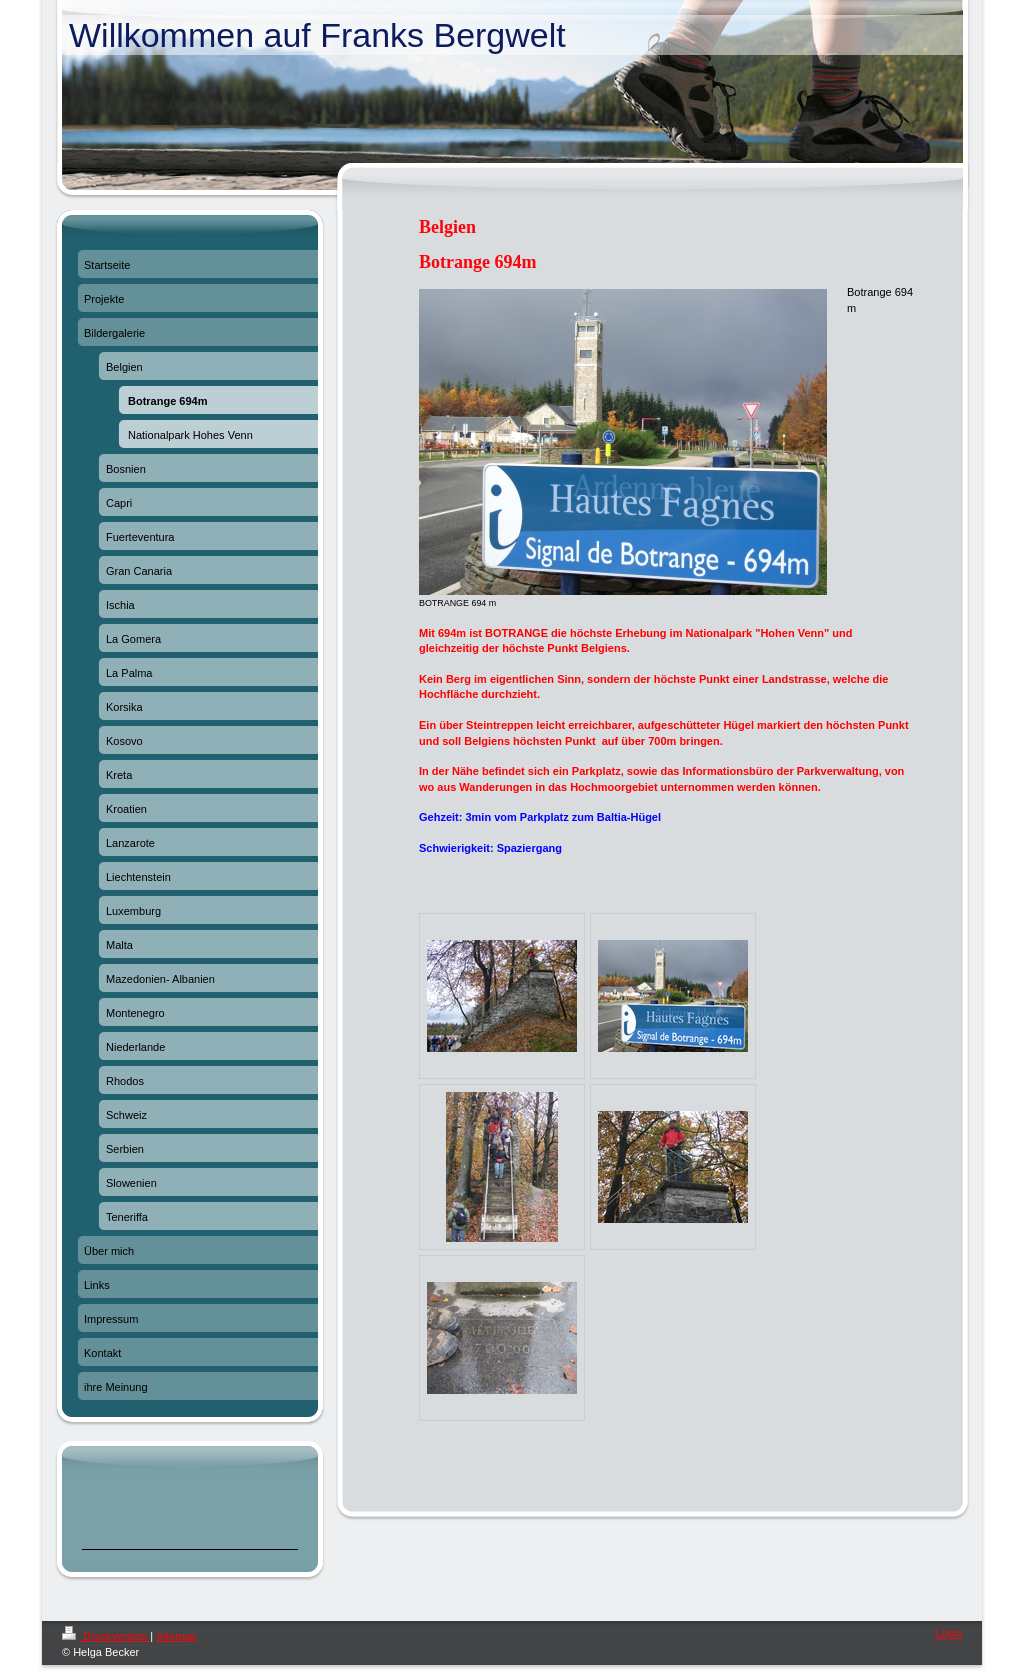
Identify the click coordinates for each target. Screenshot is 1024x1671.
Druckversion (106, 1636)
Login (948, 1633)
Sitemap (176, 1636)
